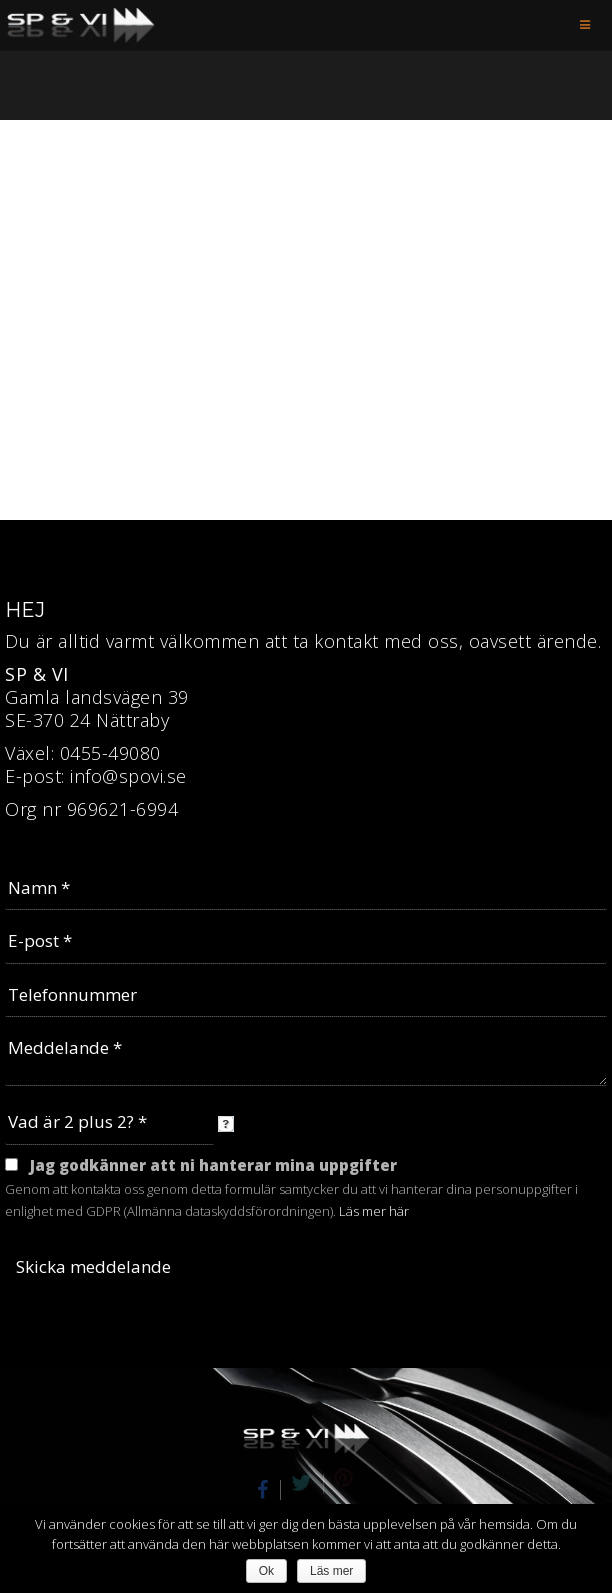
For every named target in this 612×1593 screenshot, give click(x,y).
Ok (266, 1571)
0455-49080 (110, 753)
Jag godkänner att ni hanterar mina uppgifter (213, 1165)
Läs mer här (374, 1211)
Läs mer (331, 1571)
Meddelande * (306, 1056)
